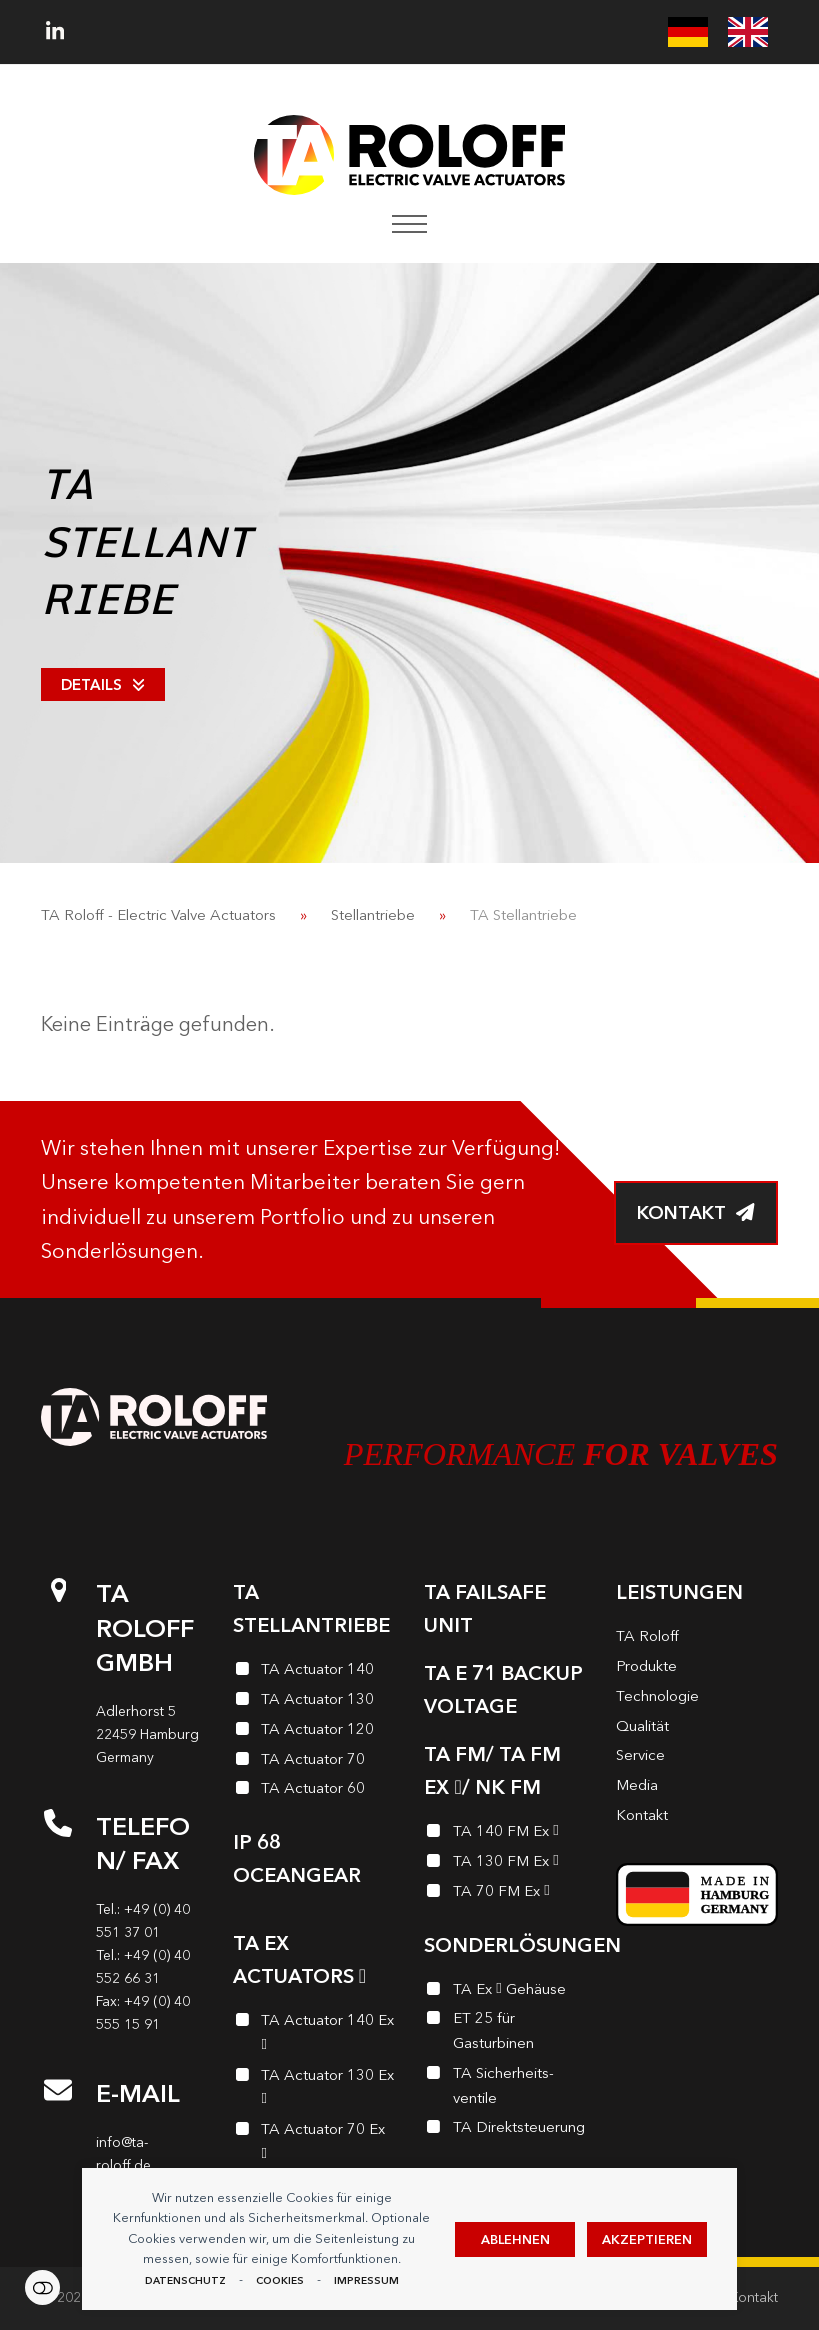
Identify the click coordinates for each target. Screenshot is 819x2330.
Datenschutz (185, 2280)
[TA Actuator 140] (314, 1672)
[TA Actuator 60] (314, 1791)
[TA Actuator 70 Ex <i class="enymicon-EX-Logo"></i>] (314, 2144)
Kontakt (754, 2297)
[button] (409, 224)
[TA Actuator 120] (314, 1732)
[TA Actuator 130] (314, 1702)
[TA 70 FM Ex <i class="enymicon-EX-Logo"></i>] (505, 1894)
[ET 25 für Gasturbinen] (505, 2033)
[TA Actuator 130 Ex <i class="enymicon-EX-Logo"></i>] (314, 2090)
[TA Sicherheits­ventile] (505, 2088)
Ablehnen (515, 2239)
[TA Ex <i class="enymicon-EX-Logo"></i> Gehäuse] (505, 1992)
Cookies (280, 2280)
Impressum (366, 2280)
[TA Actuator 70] (314, 1762)
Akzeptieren (647, 2239)
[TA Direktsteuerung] (505, 2130)
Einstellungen (42, 2287)
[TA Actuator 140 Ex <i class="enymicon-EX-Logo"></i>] (314, 2035)
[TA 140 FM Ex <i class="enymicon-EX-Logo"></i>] (505, 1834)
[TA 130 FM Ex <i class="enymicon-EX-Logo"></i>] (505, 1864)
